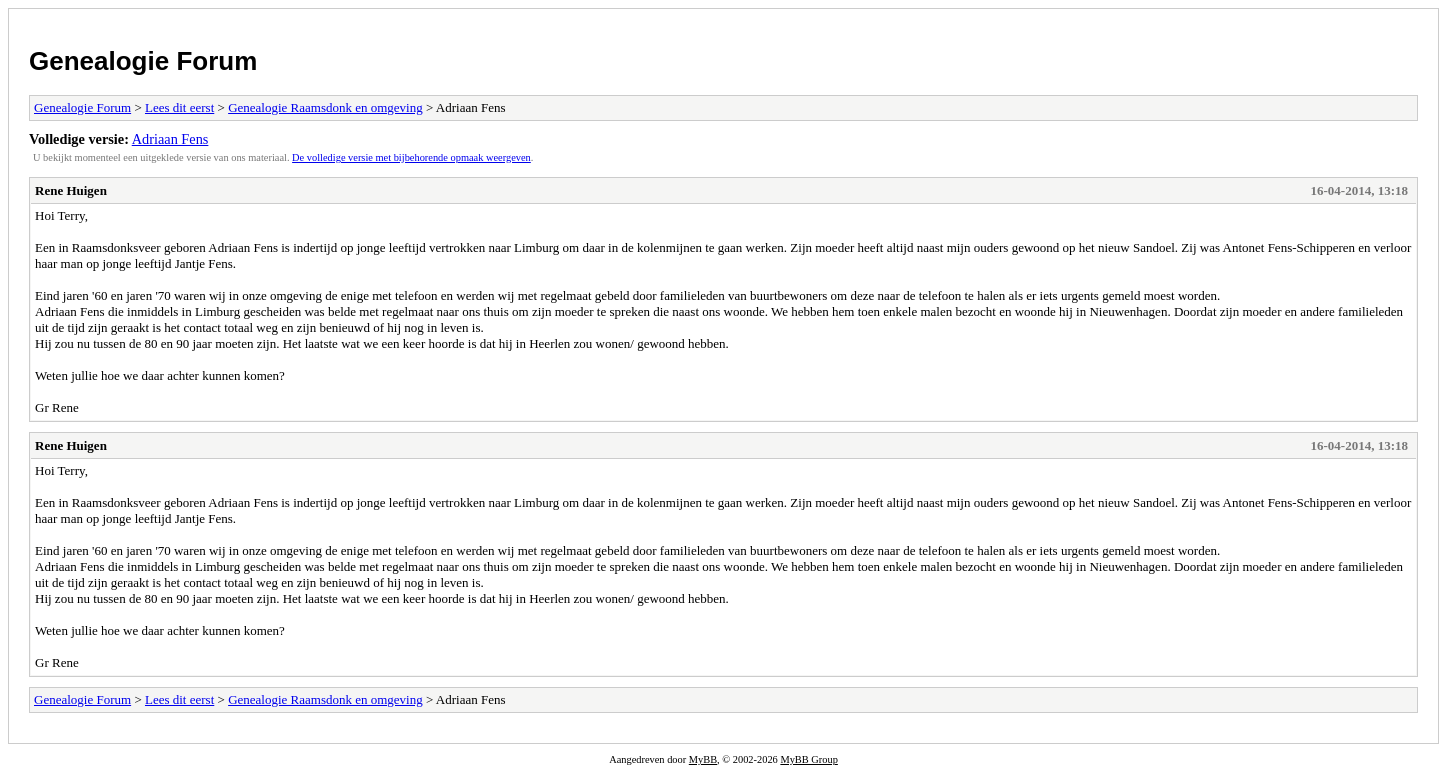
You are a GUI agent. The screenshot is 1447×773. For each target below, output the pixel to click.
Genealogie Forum (143, 61)
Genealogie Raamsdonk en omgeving (325, 107)
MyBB (703, 759)
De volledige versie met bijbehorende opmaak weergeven (411, 157)
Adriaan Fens (170, 139)
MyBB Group (808, 759)
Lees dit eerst (179, 107)
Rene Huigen (71, 190)
